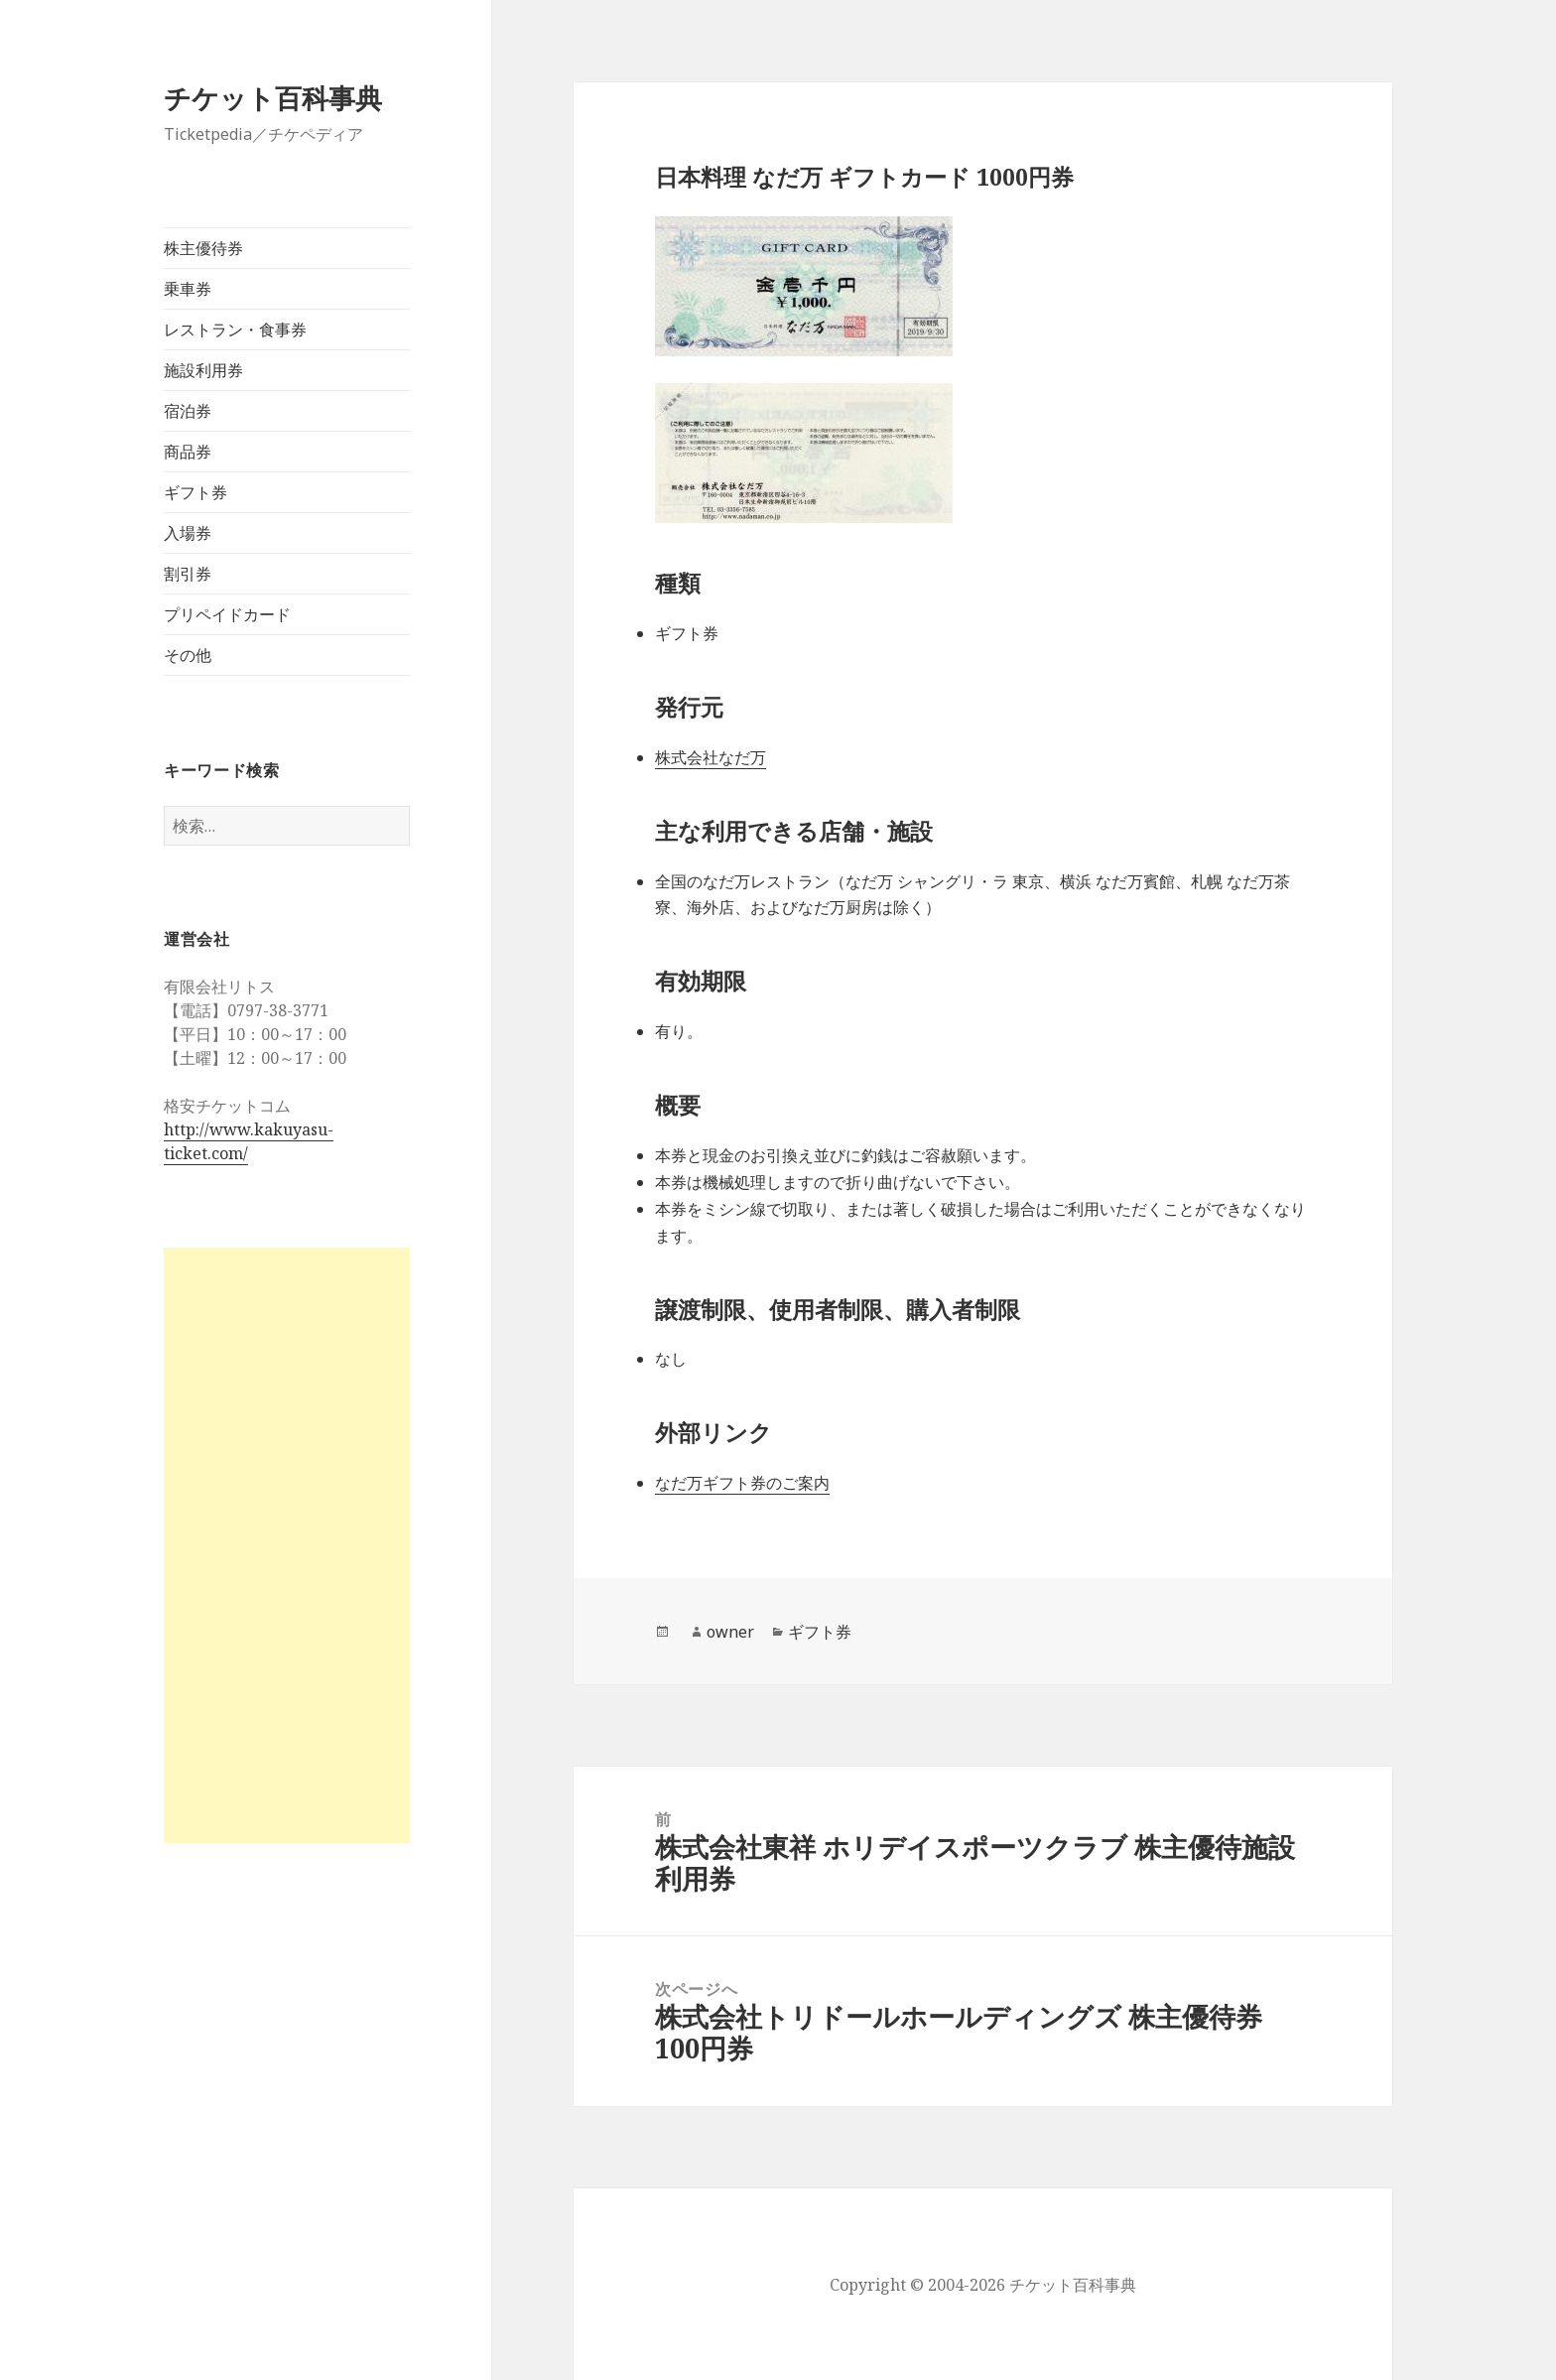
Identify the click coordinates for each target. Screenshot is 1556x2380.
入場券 (187, 533)
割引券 (187, 574)
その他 (187, 655)
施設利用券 (203, 370)
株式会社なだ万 (710, 757)
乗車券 (187, 289)
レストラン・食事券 (235, 329)
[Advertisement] (287, 1545)
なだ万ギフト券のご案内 (742, 1483)
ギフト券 (195, 492)
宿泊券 (187, 411)
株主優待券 (203, 248)
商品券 (187, 452)
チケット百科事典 (273, 97)
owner (730, 1632)
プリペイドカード (227, 614)
